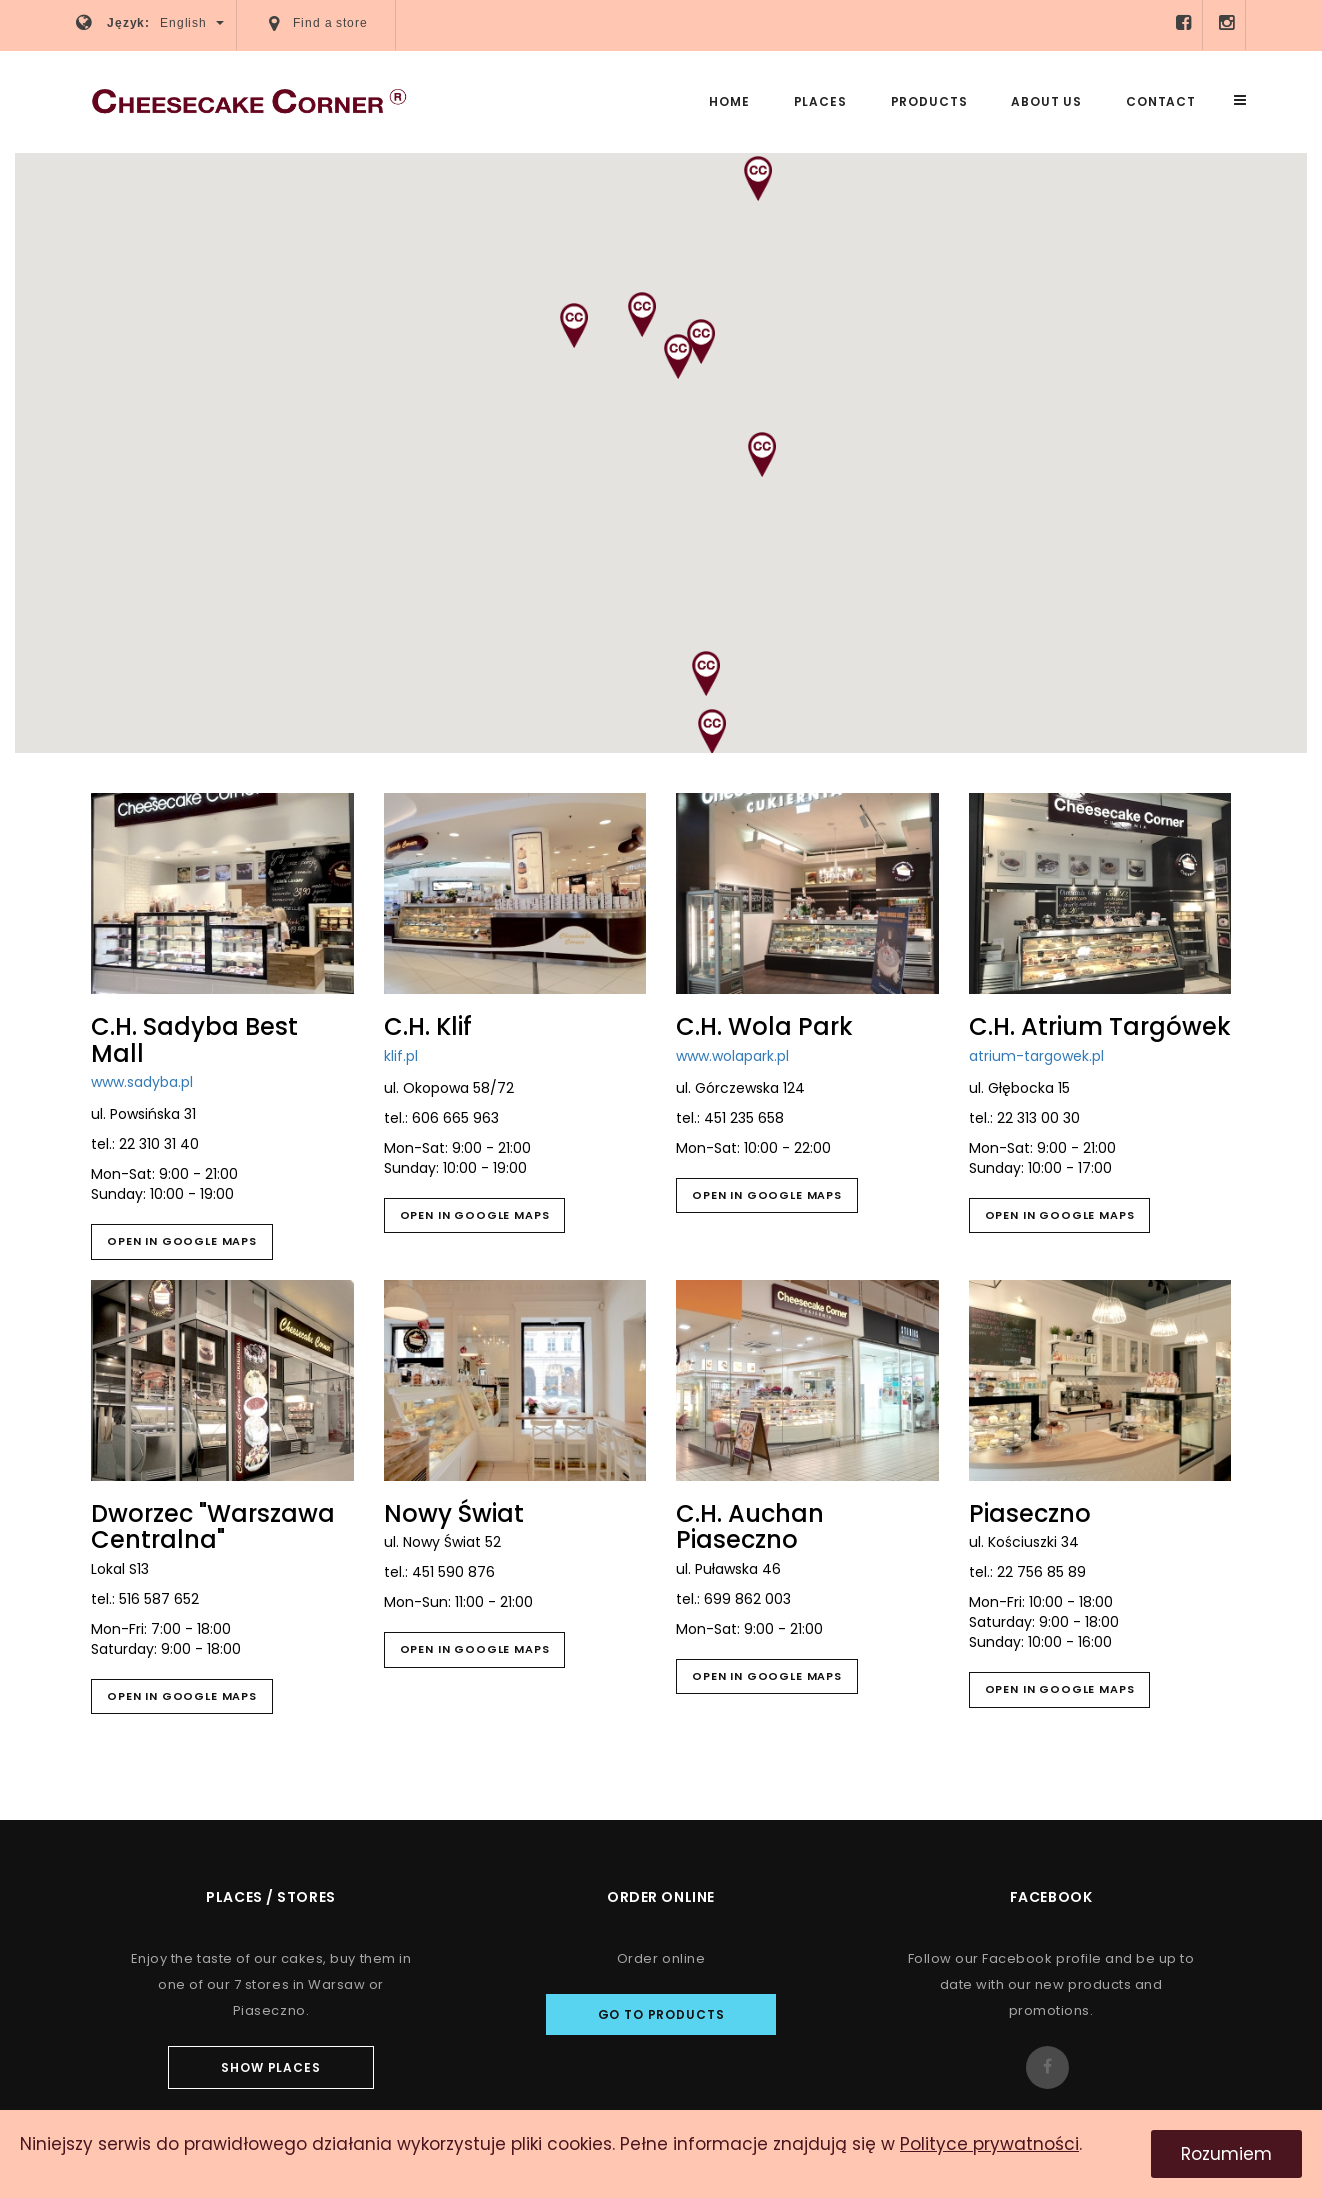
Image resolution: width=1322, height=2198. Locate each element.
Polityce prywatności (989, 2144)
